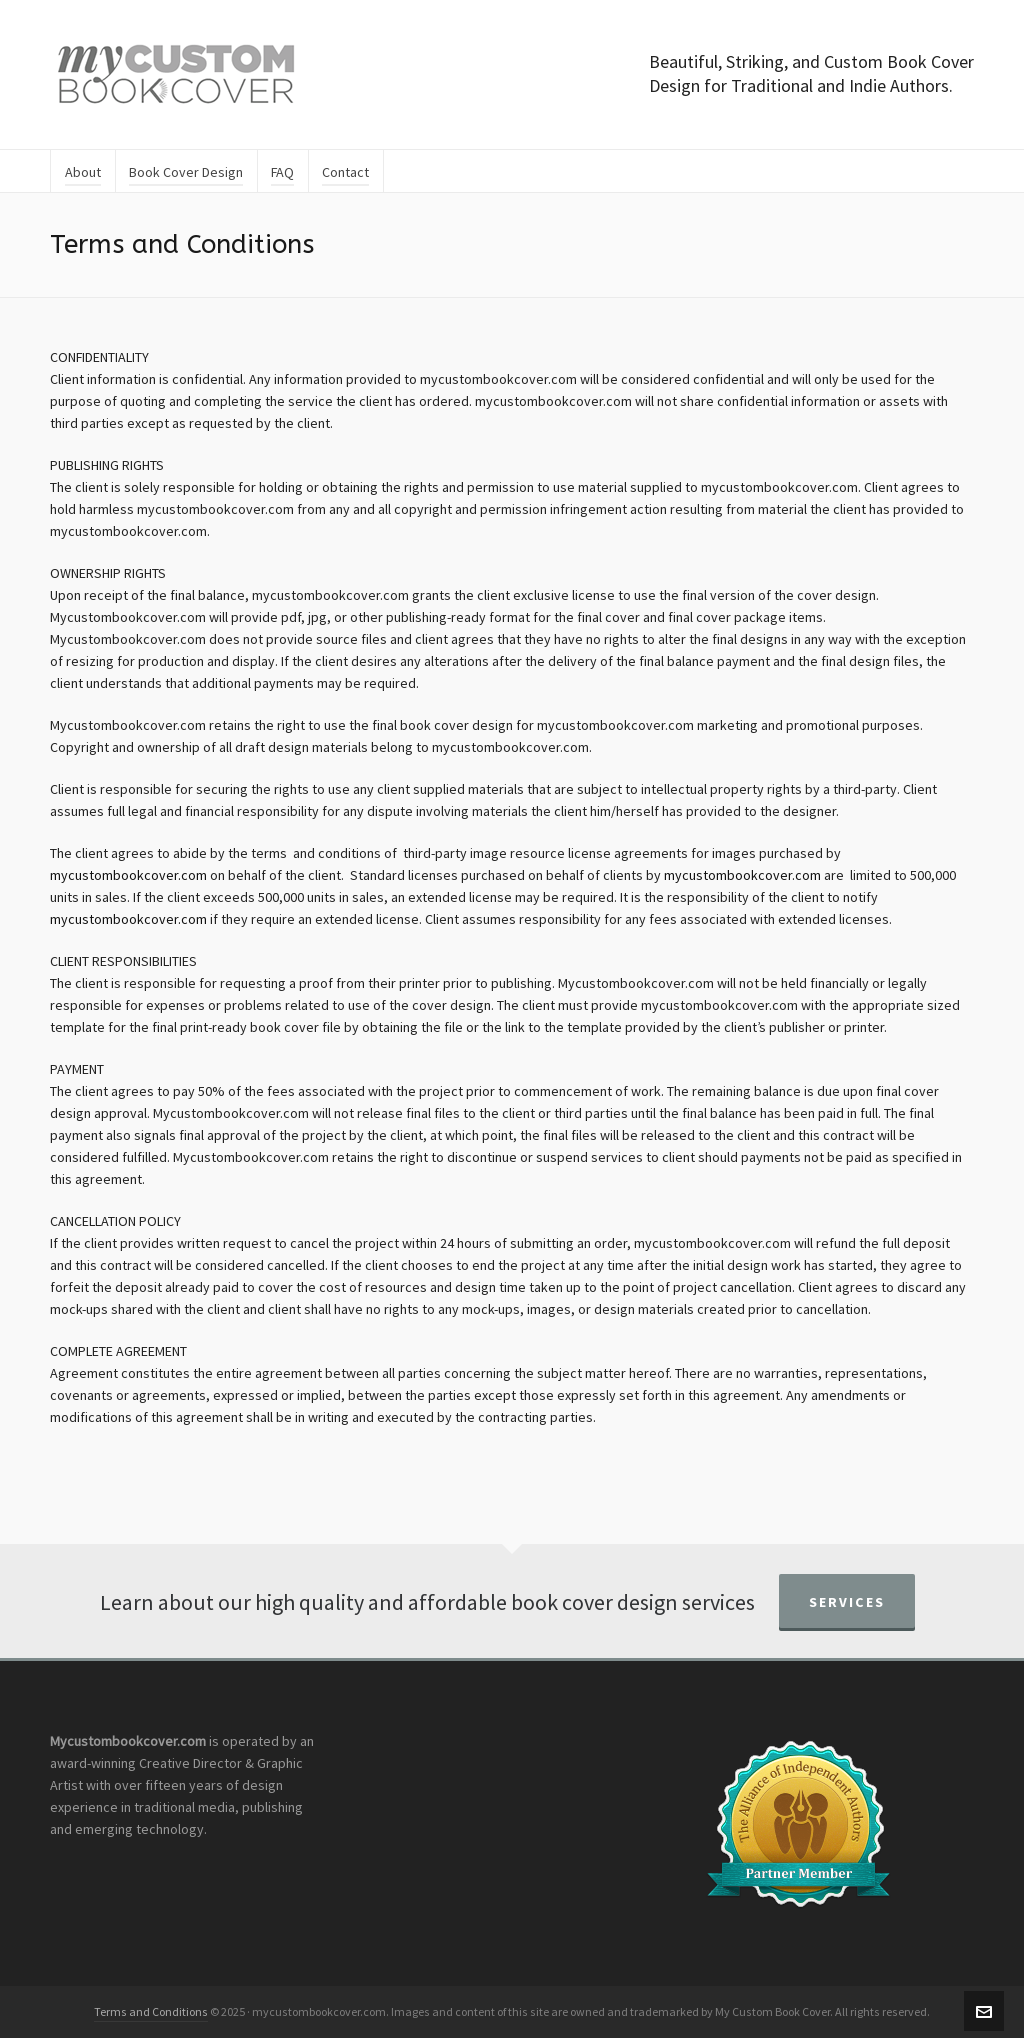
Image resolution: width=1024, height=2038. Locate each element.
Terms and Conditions (151, 2012)
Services (847, 1602)
